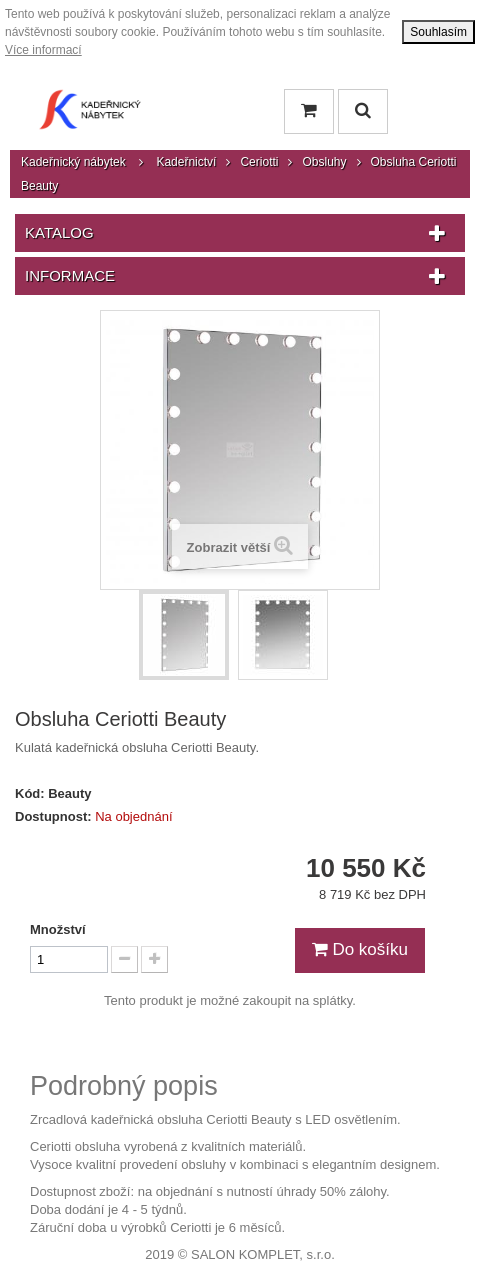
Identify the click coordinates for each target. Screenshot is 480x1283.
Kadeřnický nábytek (73, 162)
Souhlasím (438, 32)
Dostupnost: (53, 816)
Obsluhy (324, 162)
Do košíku (360, 949)
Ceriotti (259, 162)
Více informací (43, 50)
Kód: (30, 793)
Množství (58, 929)
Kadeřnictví (186, 162)
